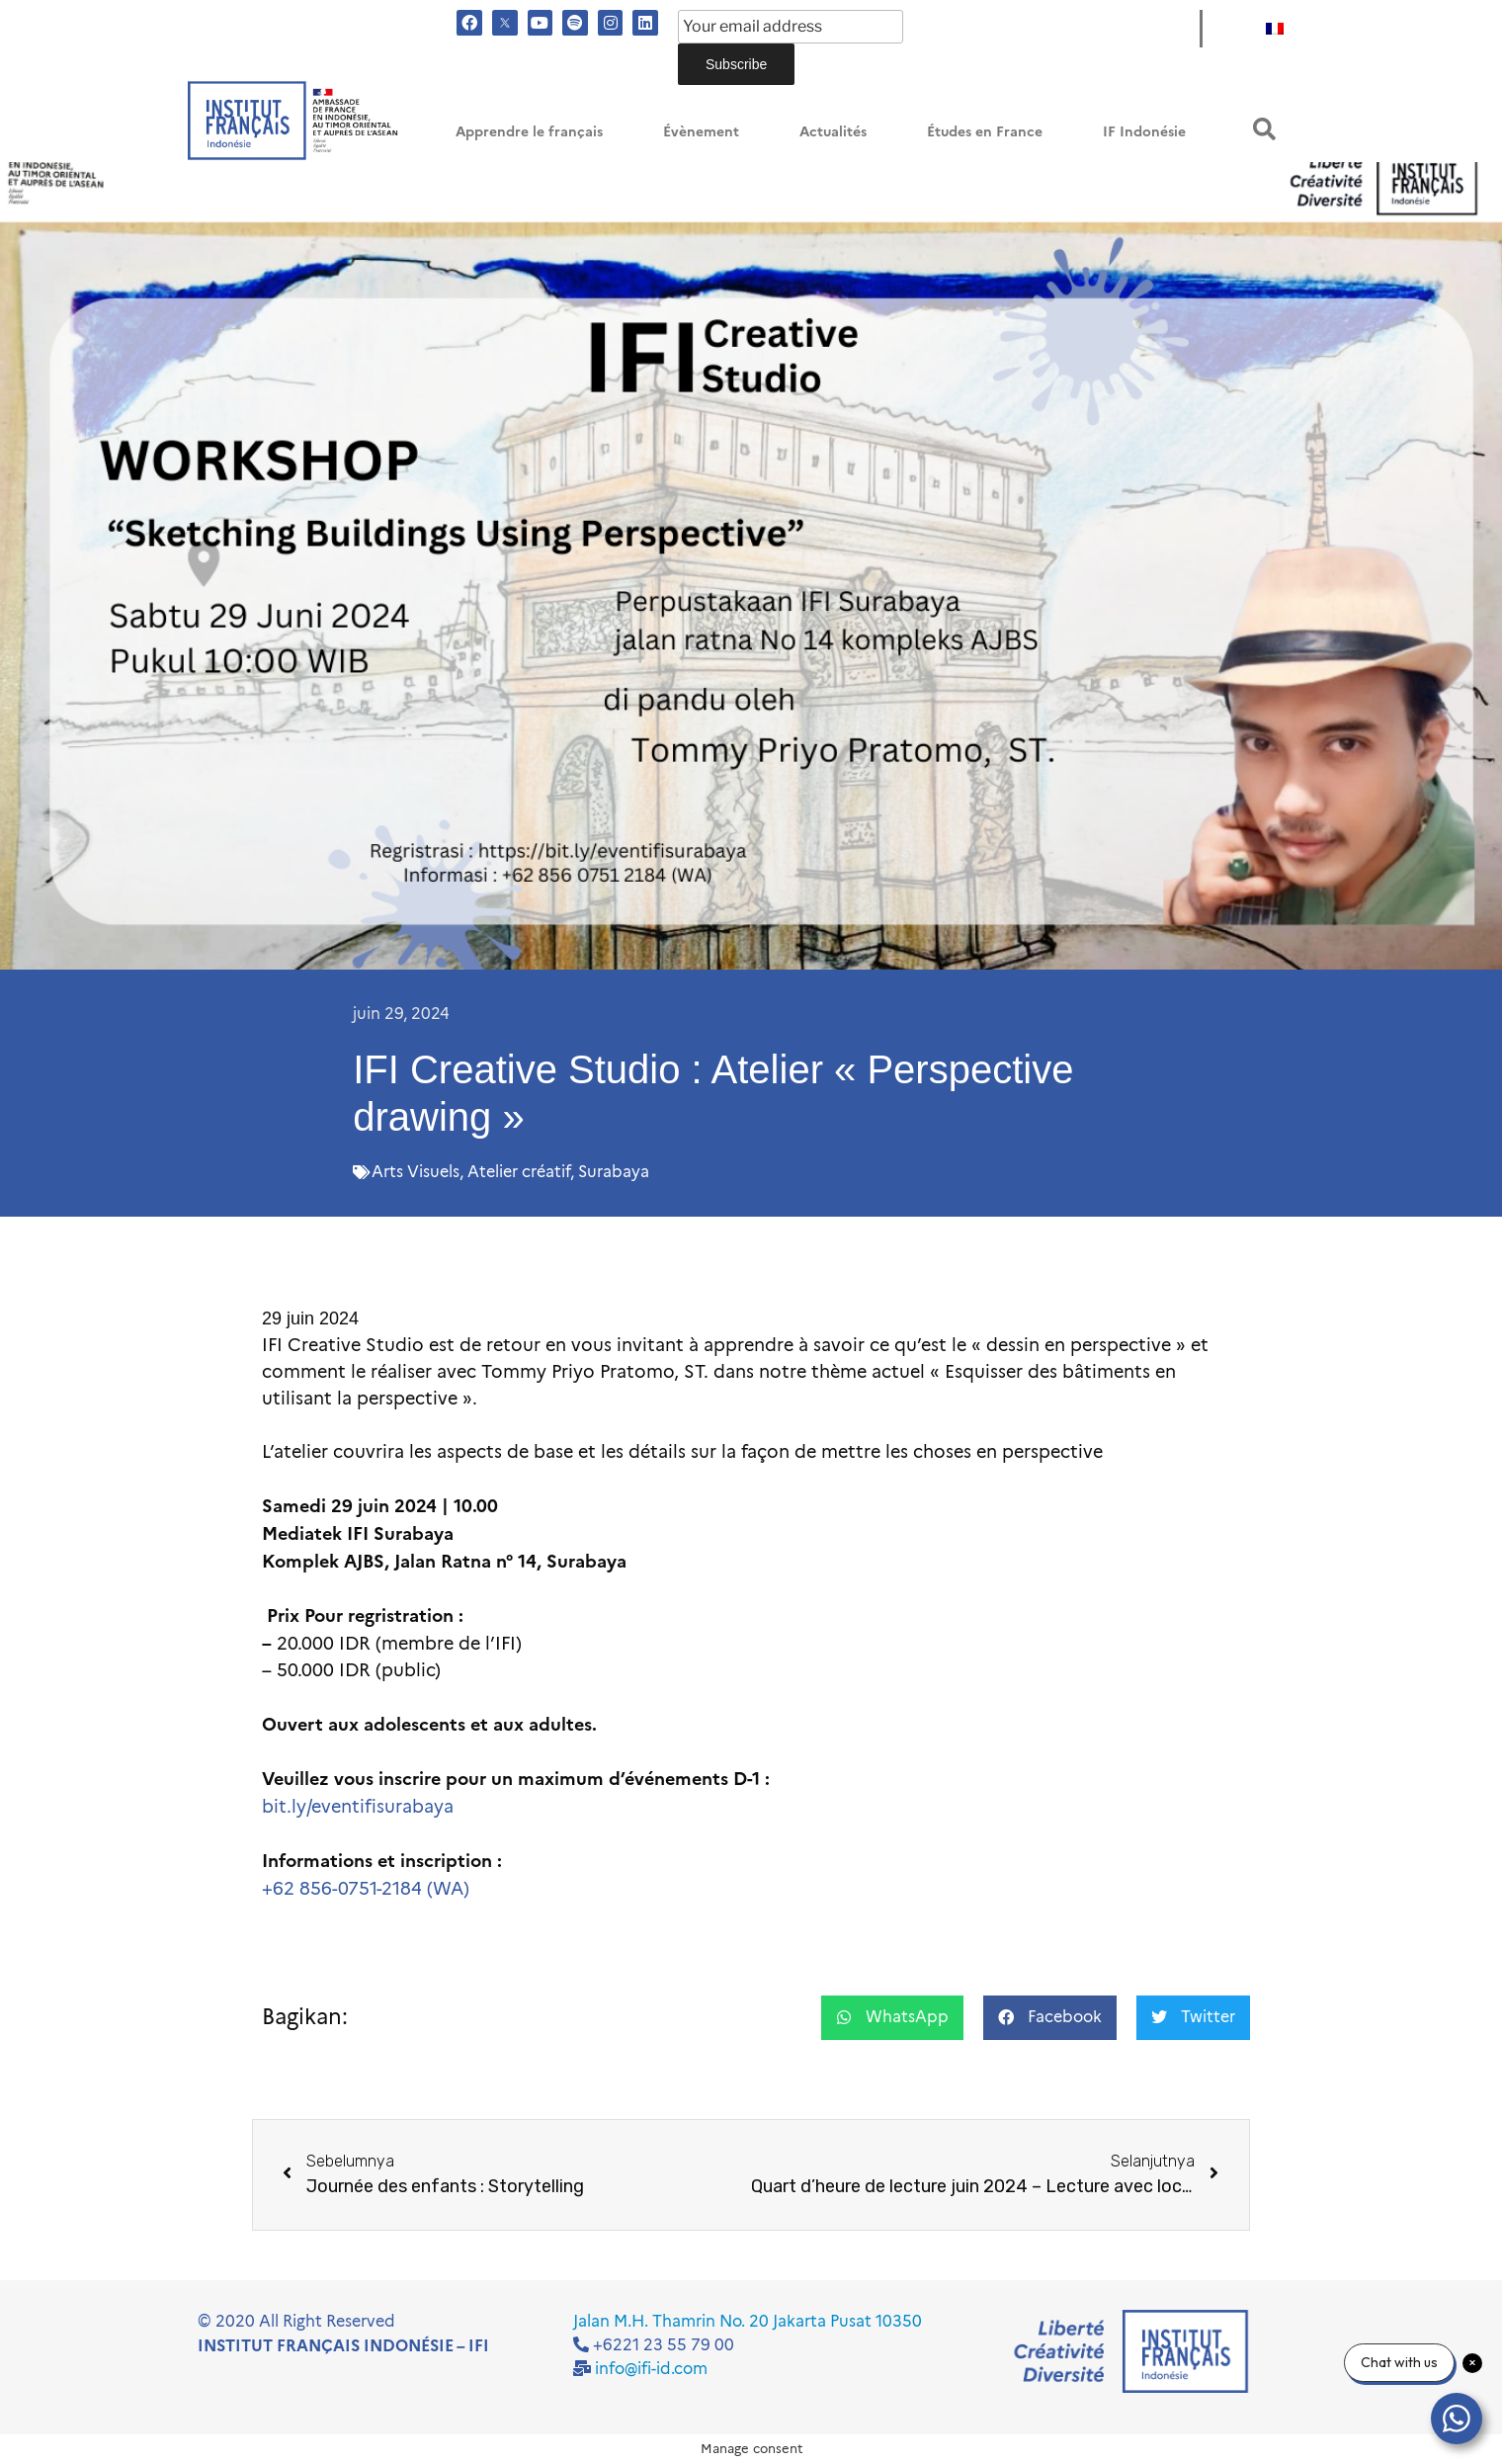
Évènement (701, 132)
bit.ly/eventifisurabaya (358, 1807)
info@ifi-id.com (651, 2368)
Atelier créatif (518, 1171)
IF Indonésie (1144, 132)
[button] (1264, 129)
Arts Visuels (415, 1171)
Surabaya (613, 1171)
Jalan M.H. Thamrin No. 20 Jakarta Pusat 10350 (747, 2321)
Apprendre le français (529, 132)
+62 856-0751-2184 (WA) (365, 1889)
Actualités (833, 132)
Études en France (985, 132)
